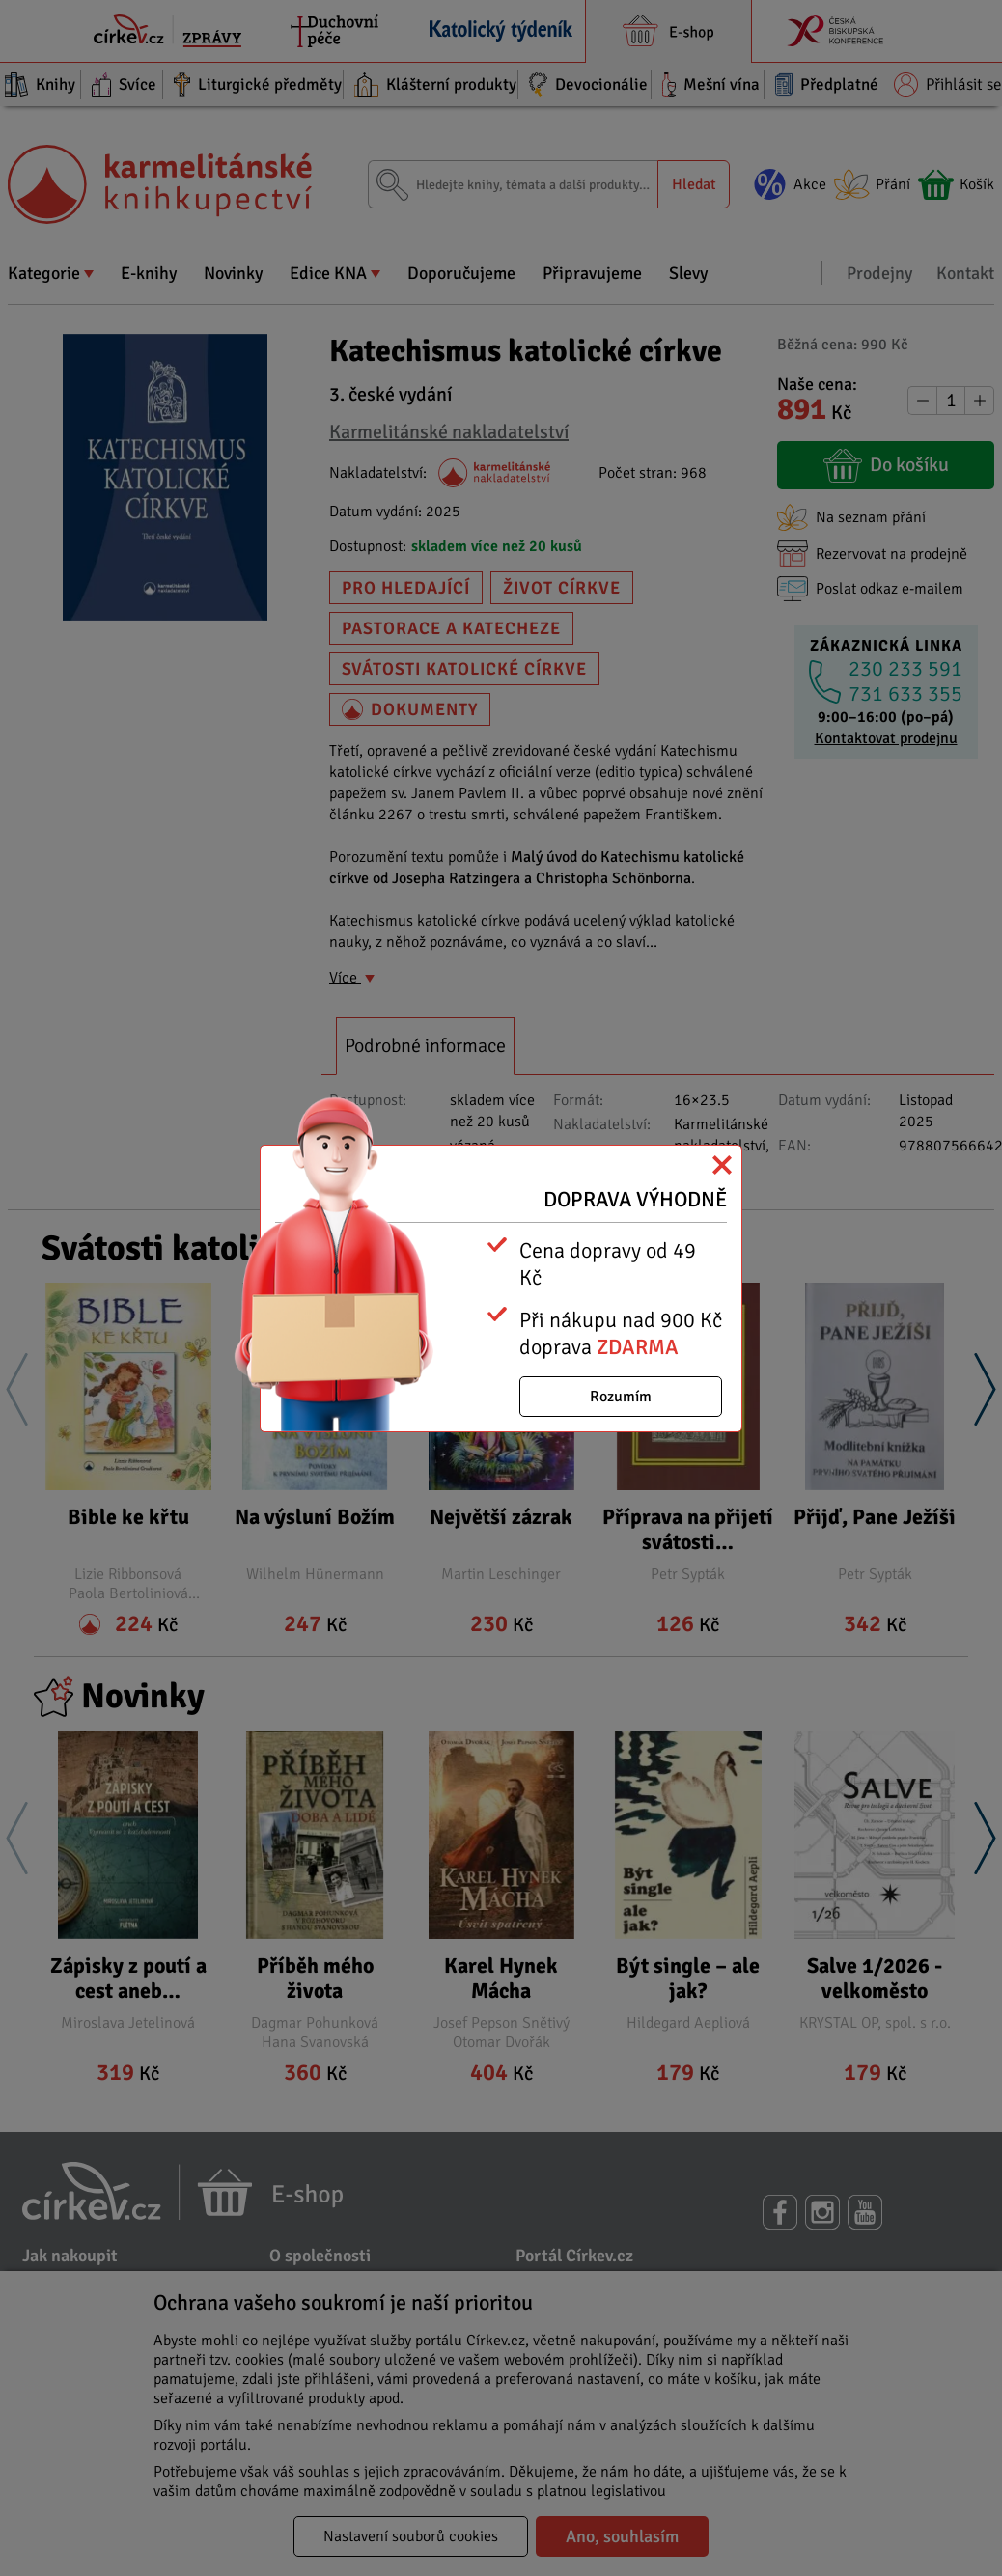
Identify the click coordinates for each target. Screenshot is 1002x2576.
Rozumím (621, 1396)
